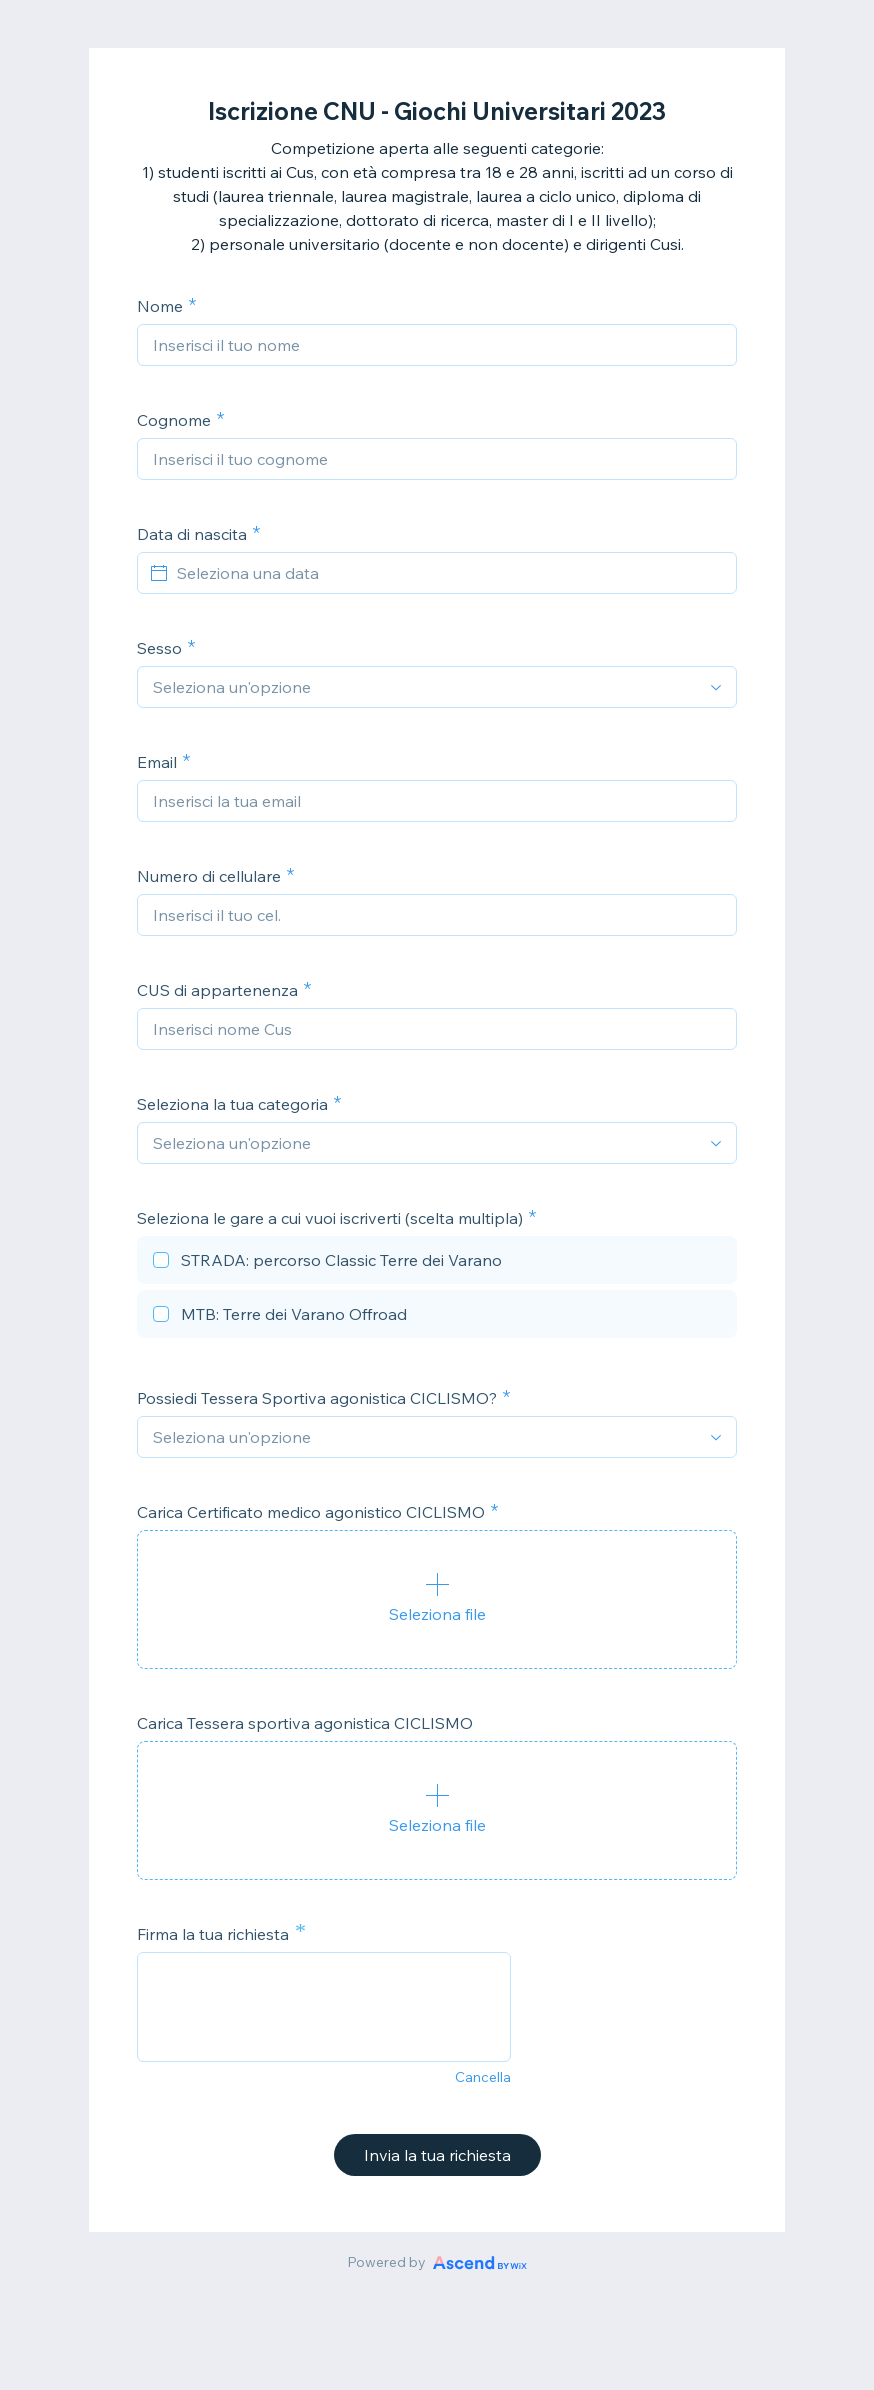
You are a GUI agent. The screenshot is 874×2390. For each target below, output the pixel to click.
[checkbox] (437, 1263)
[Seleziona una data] (449, 573)
